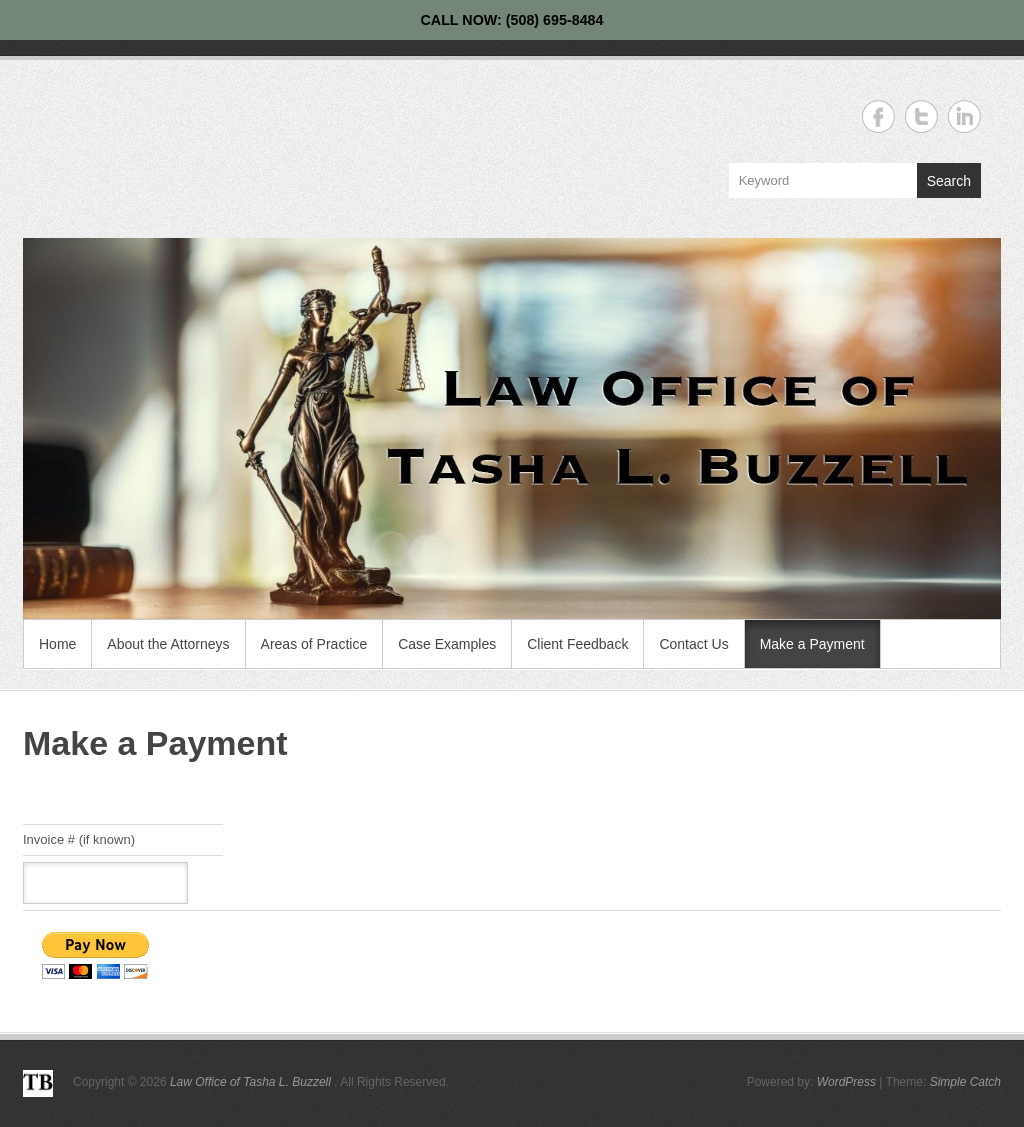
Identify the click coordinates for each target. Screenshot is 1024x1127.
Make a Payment (812, 644)
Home (57, 644)
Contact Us (693, 644)
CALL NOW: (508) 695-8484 (511, 20)
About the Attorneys (168, 644)
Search (949, 181)
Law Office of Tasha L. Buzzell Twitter (921, 116)
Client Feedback (577, 644)
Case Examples (447, 644)
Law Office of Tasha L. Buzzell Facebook (878, 116)
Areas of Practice (314, 644)
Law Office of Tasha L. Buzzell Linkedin (964, 116)
